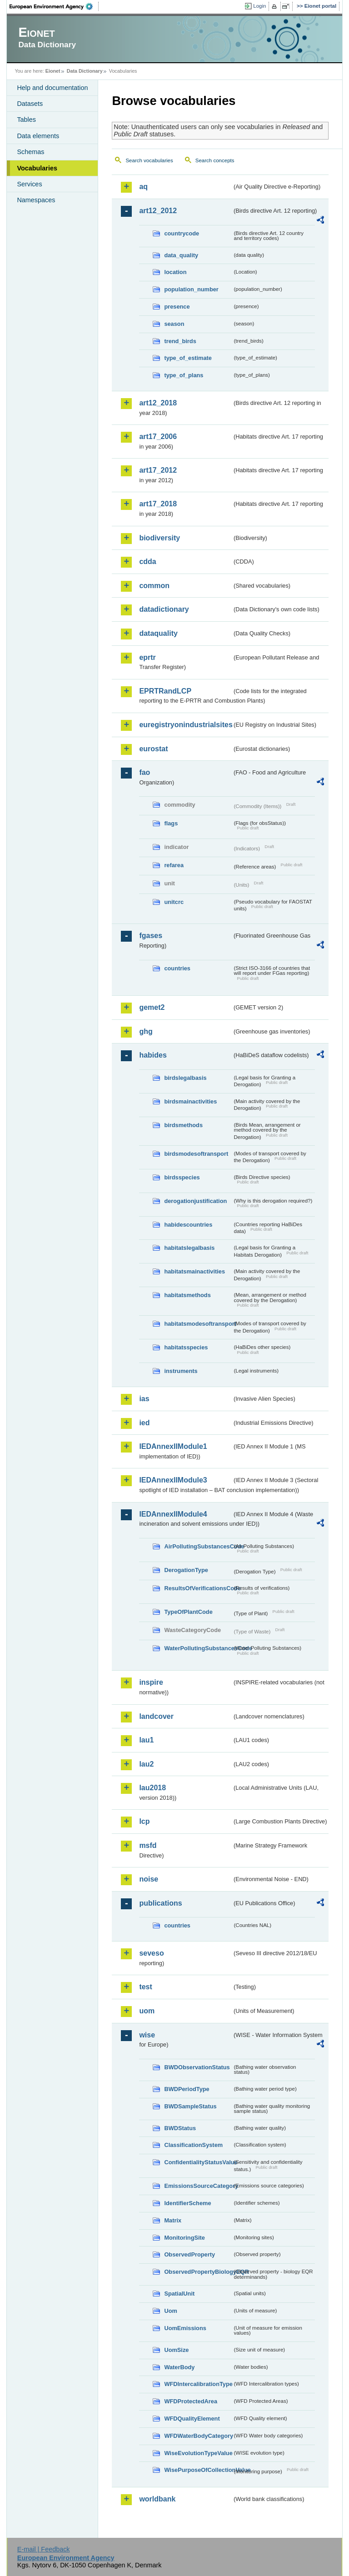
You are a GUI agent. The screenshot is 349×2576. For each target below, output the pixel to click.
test (145, 1987)
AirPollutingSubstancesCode (198, 1546)
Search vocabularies (149, 160)
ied (144, 1423)
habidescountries (188, 1224)
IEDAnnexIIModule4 (173, 1514)
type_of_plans (183, 375)
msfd (147, 1845)
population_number (191, 289)
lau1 (146, 1740)
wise (147, 2035)
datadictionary (164, 609)
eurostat (153, 749)
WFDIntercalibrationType (198, 2384)
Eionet (52, 71)
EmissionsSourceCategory (198, 2185)
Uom (170, 2310)
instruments (180, 1371)
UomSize (176, 2349)
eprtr (147, 657)
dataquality (158, 633)
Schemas (30, 151)
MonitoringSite (184, 2237)
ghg (145, 1031)
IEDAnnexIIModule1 (173, 1446)
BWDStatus (180, 2128)
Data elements (38, 136)
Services (29, 184)
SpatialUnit (179, 2293)
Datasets (30, 103)
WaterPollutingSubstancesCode (198, 1648)
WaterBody (179, 2367)
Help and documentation (52, 87)
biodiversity (159, 538)
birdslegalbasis (185, 1077)
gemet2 (152, 1007)
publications (160, 1903)
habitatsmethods (187, 1295)
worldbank (157, 2499)
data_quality (181, 255)
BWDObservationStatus (196, 2067)
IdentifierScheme (187, 2203)
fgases (150, 935)
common (154, 585)
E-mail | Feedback (43, 2549)
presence (176, 306)
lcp (144, 1821)
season (174, 323)
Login (259, 6)
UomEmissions (185, 2328)
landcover (156, 1716)
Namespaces (36, 200)
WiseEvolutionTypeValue (198, 2453)
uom (147, 2011)
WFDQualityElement (191, 2418)
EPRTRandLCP (165, 691)
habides (152, 1055)
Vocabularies (37, 168)
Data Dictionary (85, 71)
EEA (54, 6)
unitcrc (174, 902)
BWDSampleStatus (190, 2106)
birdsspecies (181, 1177)
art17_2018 (158, 504)
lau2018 (152, 1788)
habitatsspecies (186, 1347)
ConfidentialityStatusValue (198, 2162)
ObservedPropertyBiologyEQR (198, 2271)
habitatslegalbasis (189, 1247)
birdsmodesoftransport (196, 1153)
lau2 (146, 1764)
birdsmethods (183, 1125)
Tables (26, 119)
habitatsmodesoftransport (198, 1323)
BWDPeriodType (186, 2089)
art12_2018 (158, 403)
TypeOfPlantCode (188, 1611)
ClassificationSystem (193, 2145)
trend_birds (180, 341)
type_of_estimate (188, 357)
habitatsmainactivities (194, 1271)
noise (148, 1879)
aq (143, 186)
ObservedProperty (189, 2254)
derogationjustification (195, 1201)
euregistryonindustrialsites (185, 725)
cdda (147, 561)
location (175, 272)
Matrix (172, 2220)
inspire (151, 1682)
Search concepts (214, 160)
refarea (174, 865)
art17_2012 (158, 470)
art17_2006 (158, 436)
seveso (151, 1953)
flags (171, 823)
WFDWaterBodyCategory (198, 2435)
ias (144, 1399)
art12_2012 (158, 211)
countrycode (181, 233)
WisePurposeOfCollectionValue (198, 2469)
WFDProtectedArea (190, 2401)
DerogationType (186, 1570)
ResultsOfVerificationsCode (198, 1588)
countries (177, 968)
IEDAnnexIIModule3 (173, 1480)
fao (144, 772)
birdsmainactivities (190, 1101)
